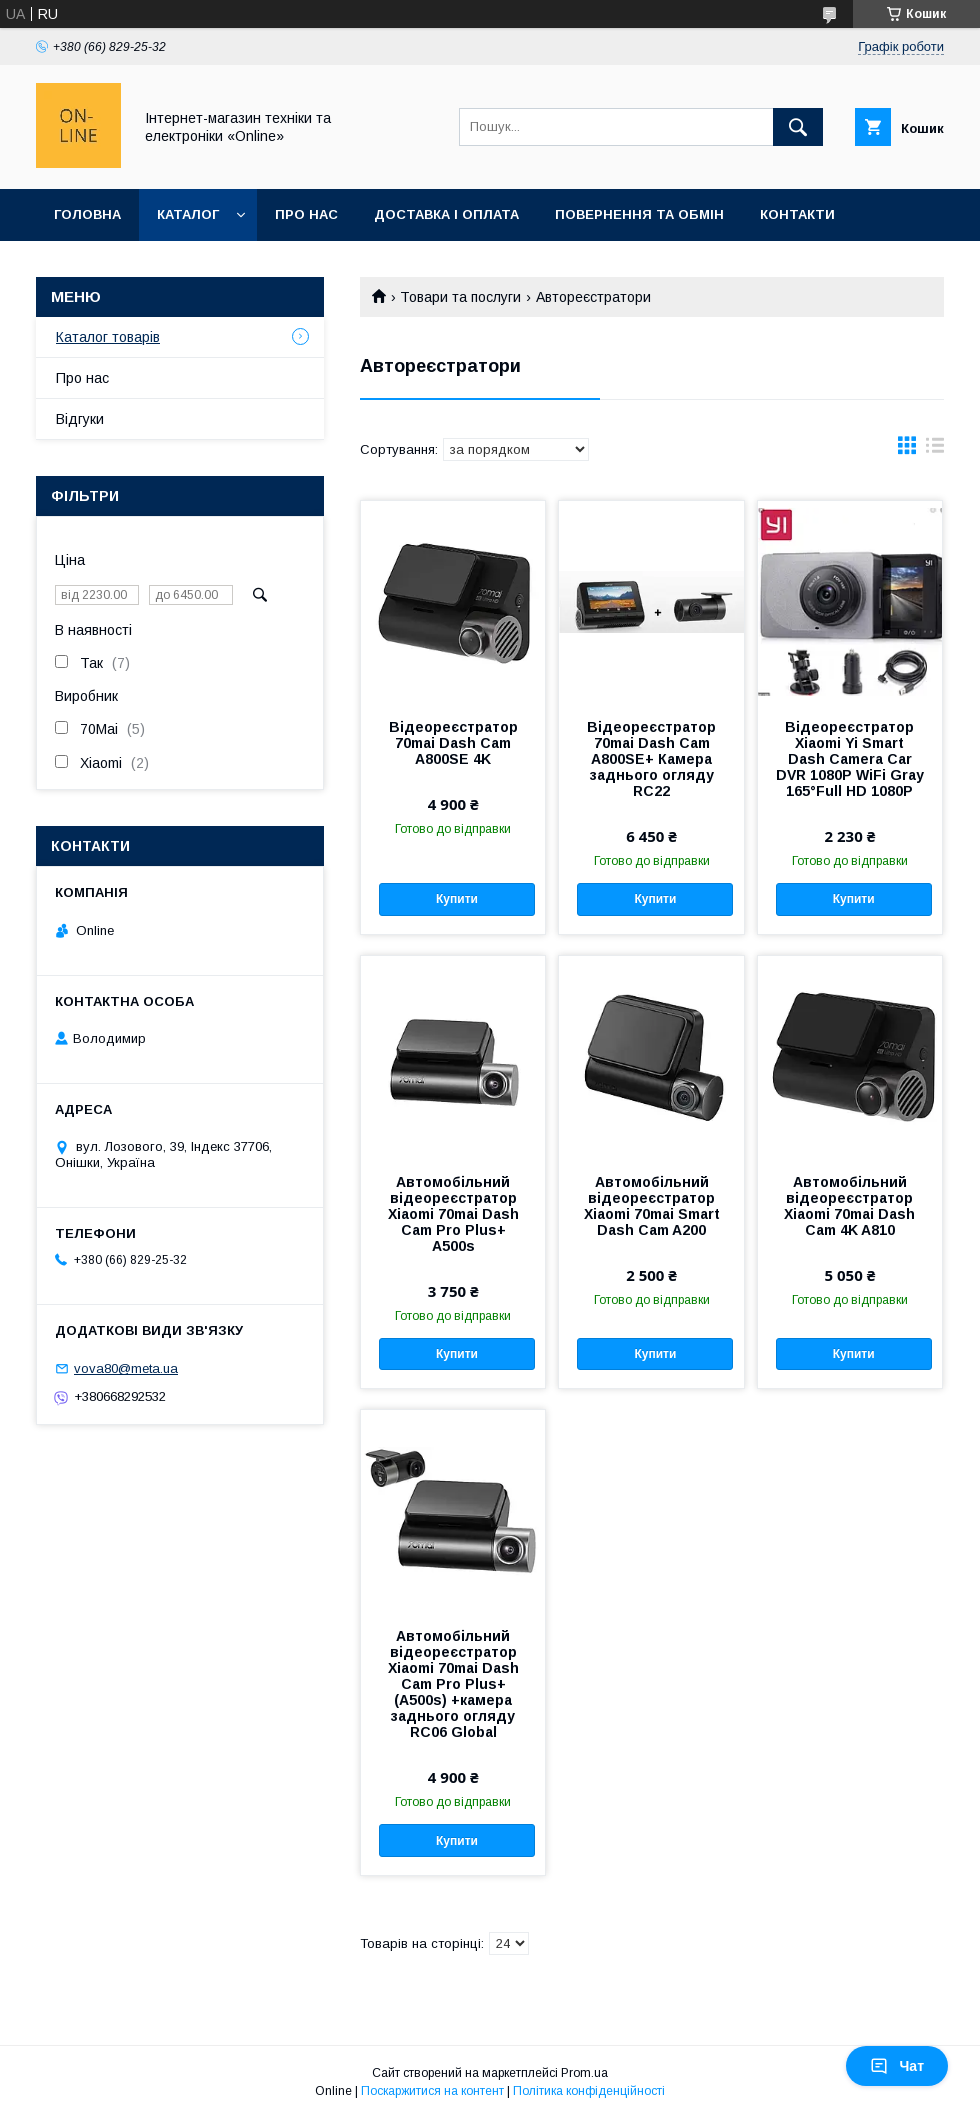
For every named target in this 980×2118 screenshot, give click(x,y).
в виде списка (935, 450)
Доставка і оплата (446, 214)
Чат (897, 2066)
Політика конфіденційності (589, 2091)
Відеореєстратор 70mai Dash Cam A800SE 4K (453, 743)
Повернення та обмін (639, 214)
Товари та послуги (460, 297)
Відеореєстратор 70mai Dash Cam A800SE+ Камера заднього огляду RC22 (651, 759)
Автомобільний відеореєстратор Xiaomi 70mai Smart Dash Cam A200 (652, 1206)
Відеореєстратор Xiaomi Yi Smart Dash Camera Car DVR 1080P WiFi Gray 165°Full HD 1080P (850, 759)
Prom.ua (584, 2073)
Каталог (188, 214)
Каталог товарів (108, 337)
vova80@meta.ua (126, 1368)
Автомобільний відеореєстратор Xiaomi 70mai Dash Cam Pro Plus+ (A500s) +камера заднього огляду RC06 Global (453, 1684)
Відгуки (80, 419)
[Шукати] (798, 127)
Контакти (797, 214)
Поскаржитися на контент (432, 2091)
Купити (457, 899)
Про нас (306, 214)
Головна (87, 214)
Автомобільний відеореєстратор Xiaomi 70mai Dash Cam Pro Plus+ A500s (453, 1214)
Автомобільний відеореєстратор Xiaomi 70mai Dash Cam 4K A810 (849, 1206)
